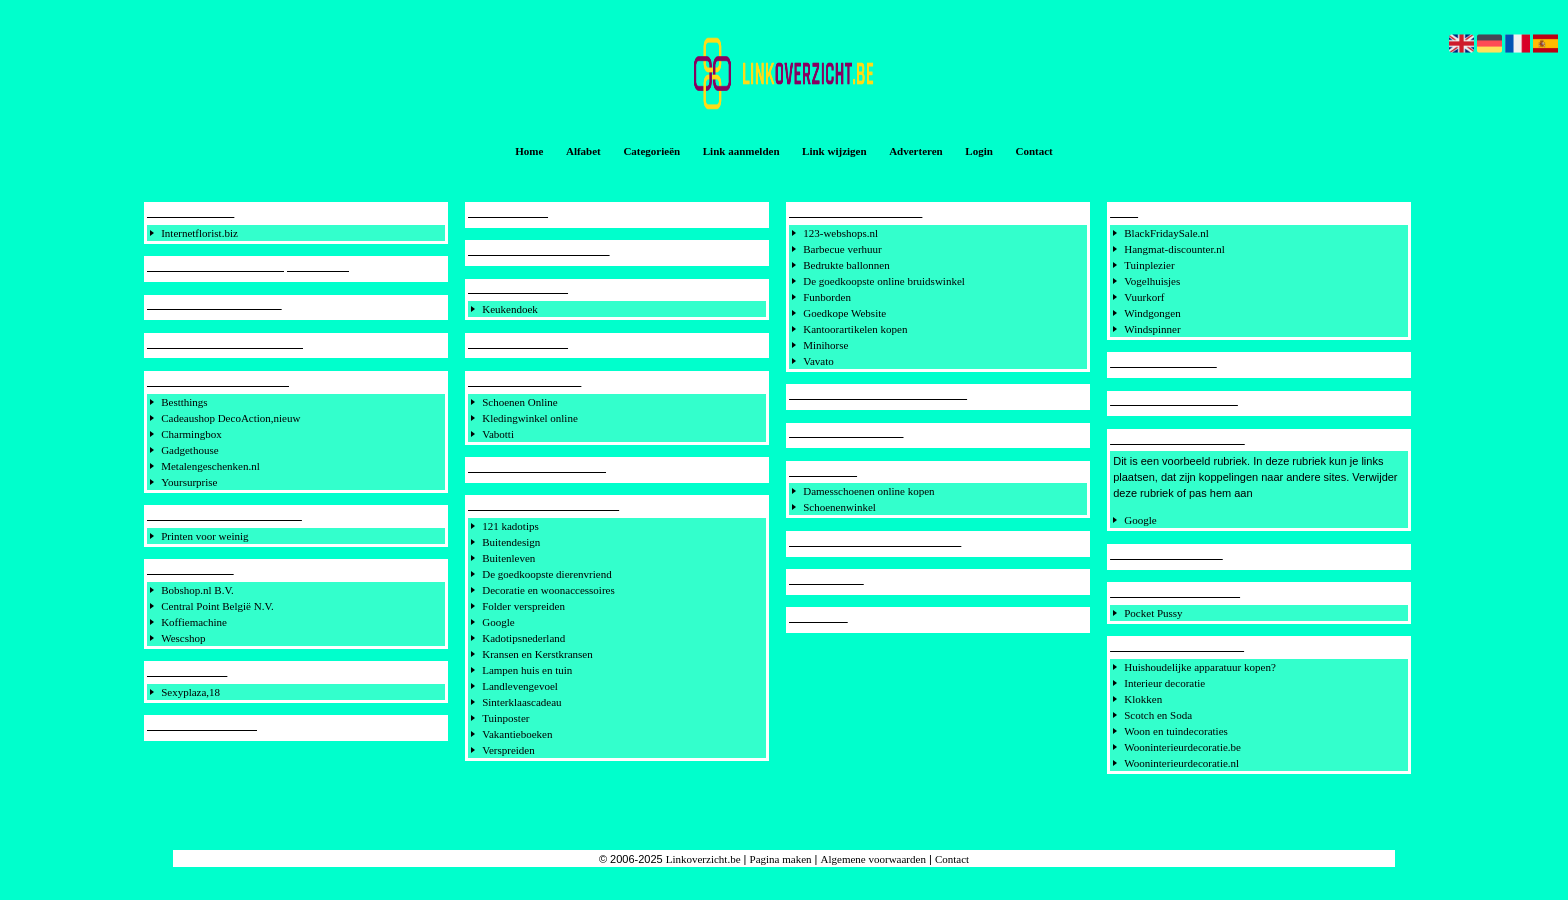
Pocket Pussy (1153, 613)
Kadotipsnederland (523, 638)
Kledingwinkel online (530, 418)
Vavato (818, 361)
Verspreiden (508, 750)
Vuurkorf (1144, 297)
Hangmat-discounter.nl (1174, 249)
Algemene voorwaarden (873, 859)
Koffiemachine (194, 622)
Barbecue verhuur (842, 249)
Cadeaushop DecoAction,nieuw (230, 418)
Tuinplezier (1149, 265)
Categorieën (651, 151)
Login (979, 151)
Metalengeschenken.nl (210, 466)
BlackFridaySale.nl (1166, 233)
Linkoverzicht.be (703, 859)
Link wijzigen (834, 151)
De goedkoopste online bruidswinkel (884, 281)
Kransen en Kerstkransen (537, 654)
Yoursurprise (189, 482)
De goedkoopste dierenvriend (547, 574)
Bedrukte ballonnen (846, 265)
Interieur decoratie (1164, 683)
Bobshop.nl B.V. (197, 590)
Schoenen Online (519, 402)
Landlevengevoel (520, 686)
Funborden (827, 297)
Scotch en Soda (1158, 715)
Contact (1033, 151)
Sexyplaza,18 (190, 692)
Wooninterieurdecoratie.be (1182, 747)
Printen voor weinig (204, 536)
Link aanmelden (741, 151)
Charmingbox (191, 434)
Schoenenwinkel (839, 507)
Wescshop (183, 638)
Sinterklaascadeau (521, 702)
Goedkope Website (844, 313)
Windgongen (1152, 313)
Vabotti (498, 434)
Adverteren (916, 151)
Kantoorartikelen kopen (855, 329)
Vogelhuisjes (1152, 281)
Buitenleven (508, 558)
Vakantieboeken (517, 734)
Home (529, 151)
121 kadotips (510, 526)
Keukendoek (510, 309)
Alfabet (583, 151)
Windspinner (1152, 329)
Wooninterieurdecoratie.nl (1181, 763)
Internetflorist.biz (199, 233)
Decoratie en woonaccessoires (548, 590)
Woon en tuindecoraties (1176, 731)
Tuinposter (505, 718)
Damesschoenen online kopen (868, 491)
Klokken (1143, 699)
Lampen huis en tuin (527, 670)
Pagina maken (781, 859)
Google (498, 622)
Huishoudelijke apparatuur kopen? (1200, 667)
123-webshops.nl (840, 233)
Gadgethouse (189, 450)
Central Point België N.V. (217, 606)
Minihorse (825, 345)
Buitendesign (511, 542)
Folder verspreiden (523, 606)
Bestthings (184, 402)
